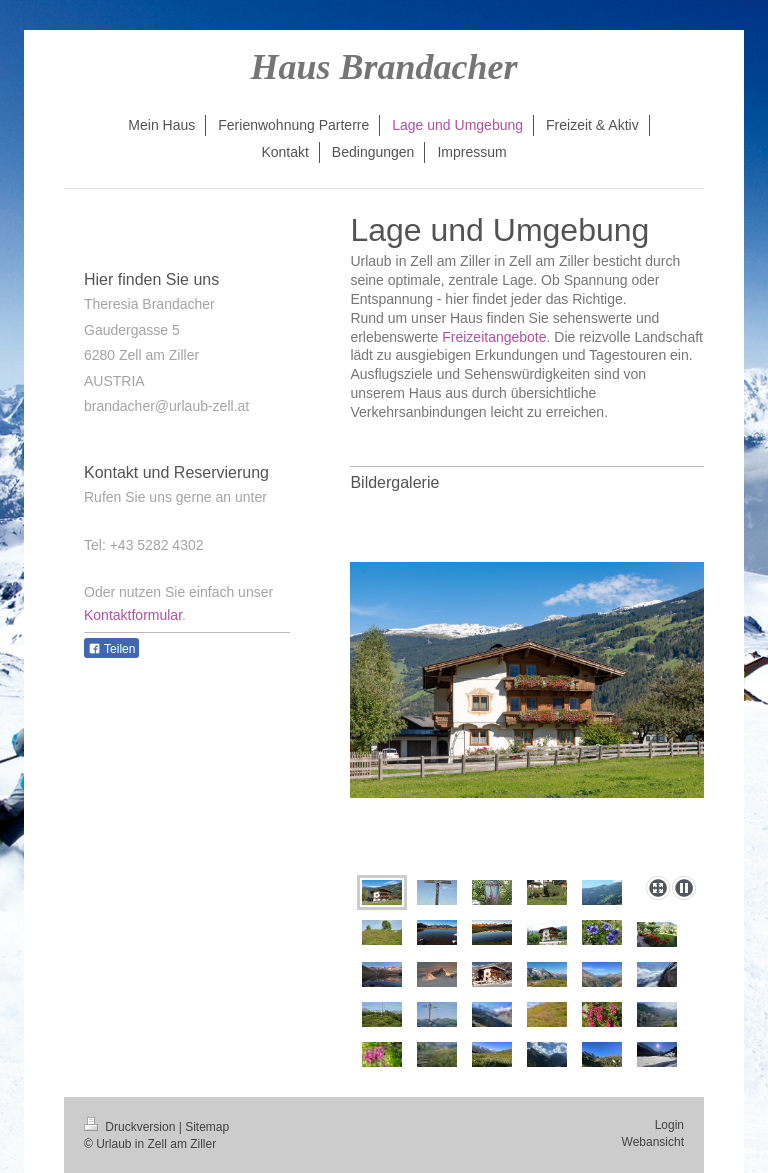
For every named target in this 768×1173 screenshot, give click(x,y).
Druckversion (131, 1127)
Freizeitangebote (494, 337)
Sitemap (207, 1127)
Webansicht (653, 1142)
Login (669, 1125)
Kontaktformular (133, 615)
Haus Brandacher (383, 67)
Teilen (111, 649)
